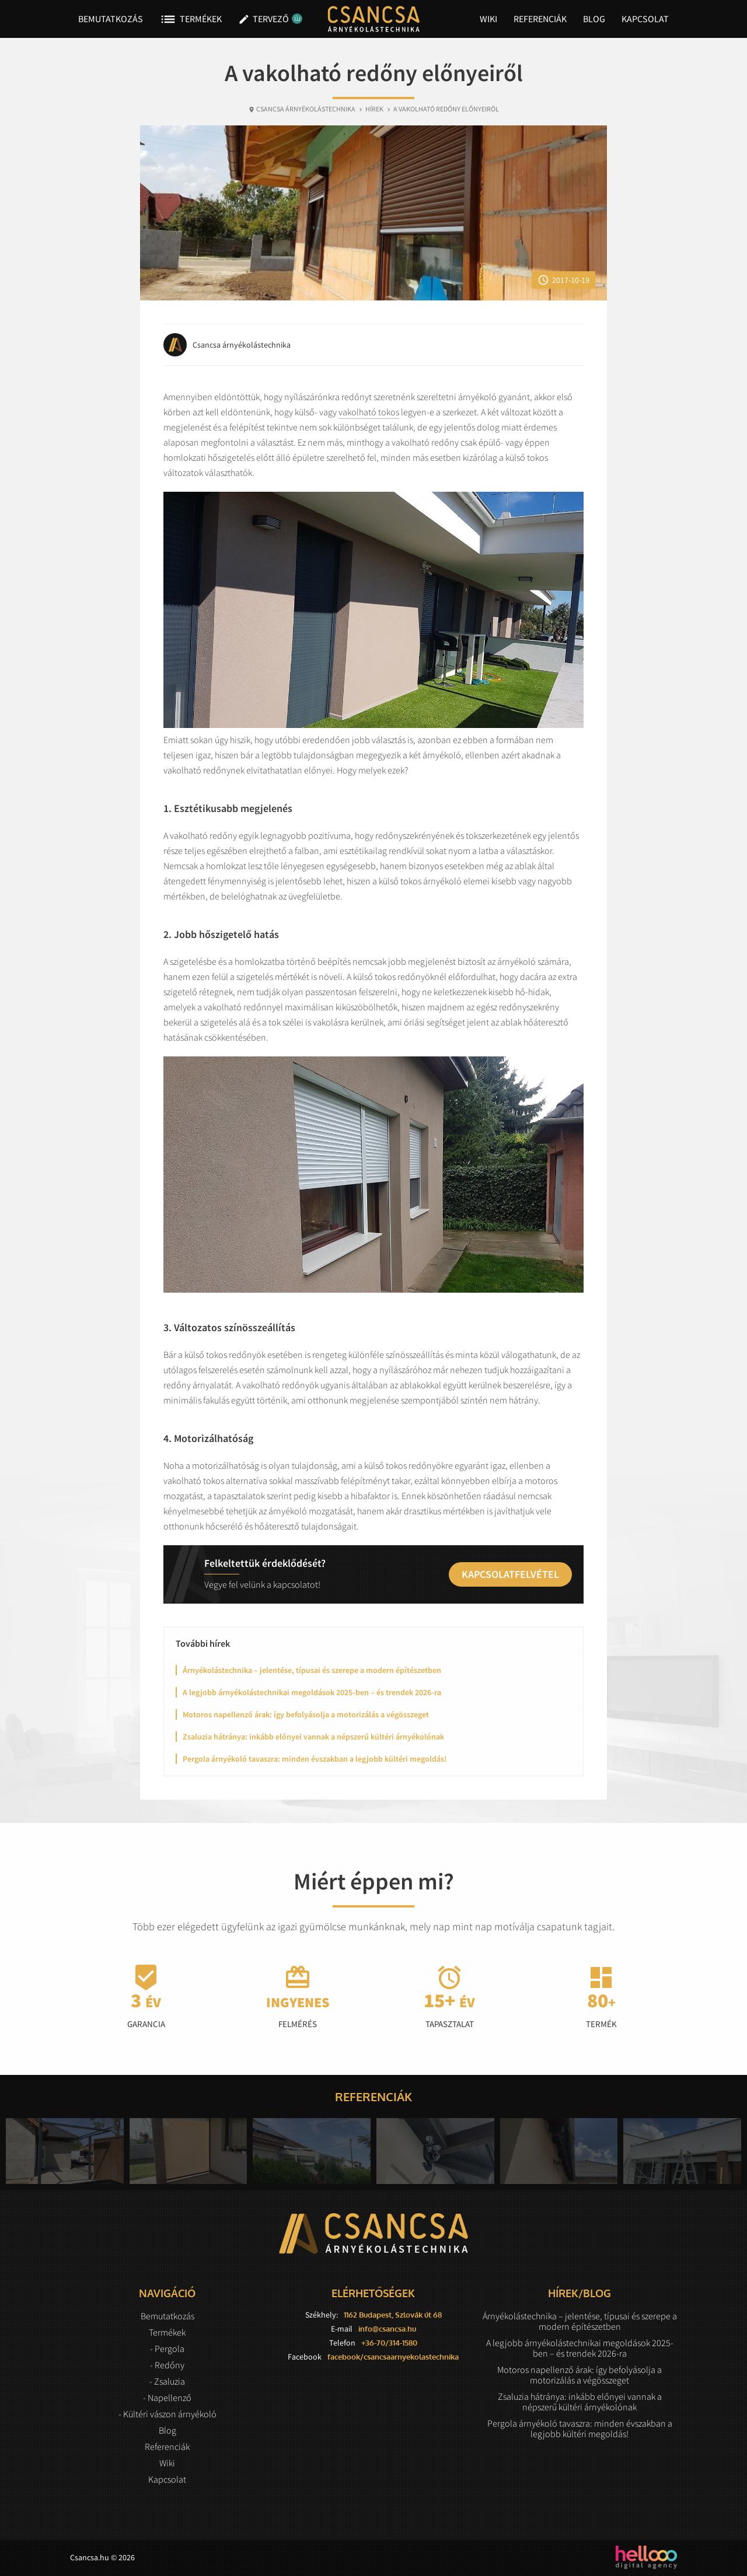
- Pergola (167, 2348)
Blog (594, 18)
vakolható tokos (368, 412)
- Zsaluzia (167, 2381)
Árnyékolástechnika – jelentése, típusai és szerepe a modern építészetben (312, 1670)
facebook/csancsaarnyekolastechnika (393, 2356)
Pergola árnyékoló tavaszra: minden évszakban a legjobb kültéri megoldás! (314, 1759)
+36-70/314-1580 (389, 2342)
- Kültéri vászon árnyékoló (167, 2414)
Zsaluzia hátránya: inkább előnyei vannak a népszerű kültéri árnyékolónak (313, 1736)
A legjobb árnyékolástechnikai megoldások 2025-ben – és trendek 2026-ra (312, 1692)
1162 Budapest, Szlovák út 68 (393, 2314)
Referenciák (540, 18)
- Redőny (167, 2365)
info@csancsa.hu (387, 2328)
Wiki (488, 18)
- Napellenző (167, 2397)
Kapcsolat (645, 18)
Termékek (190, 19)
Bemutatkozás (110, 18)
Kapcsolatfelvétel (510, 1574)
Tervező (267, 19)
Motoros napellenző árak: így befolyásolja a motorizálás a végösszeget (306, 1714)
